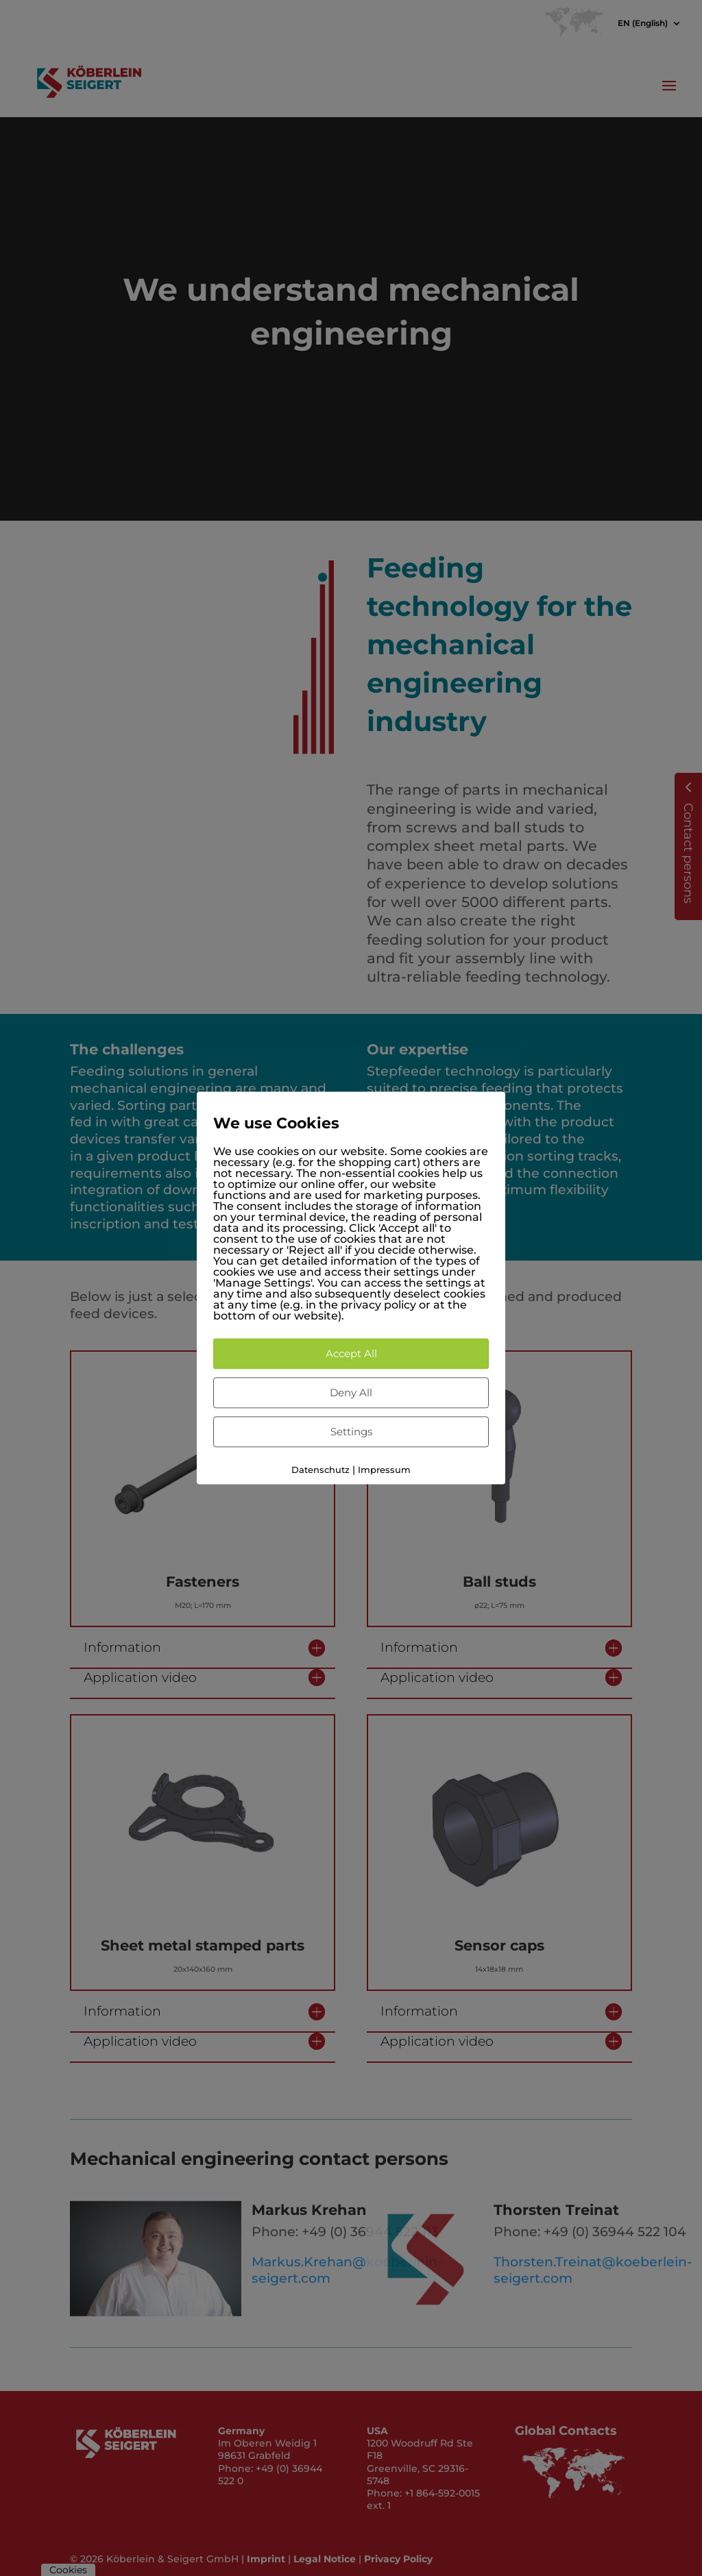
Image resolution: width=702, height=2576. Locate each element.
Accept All (351, 1353)
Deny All (351, 1392)
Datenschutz (320, 1469)
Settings (351, 1431)
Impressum (384, 1469)
